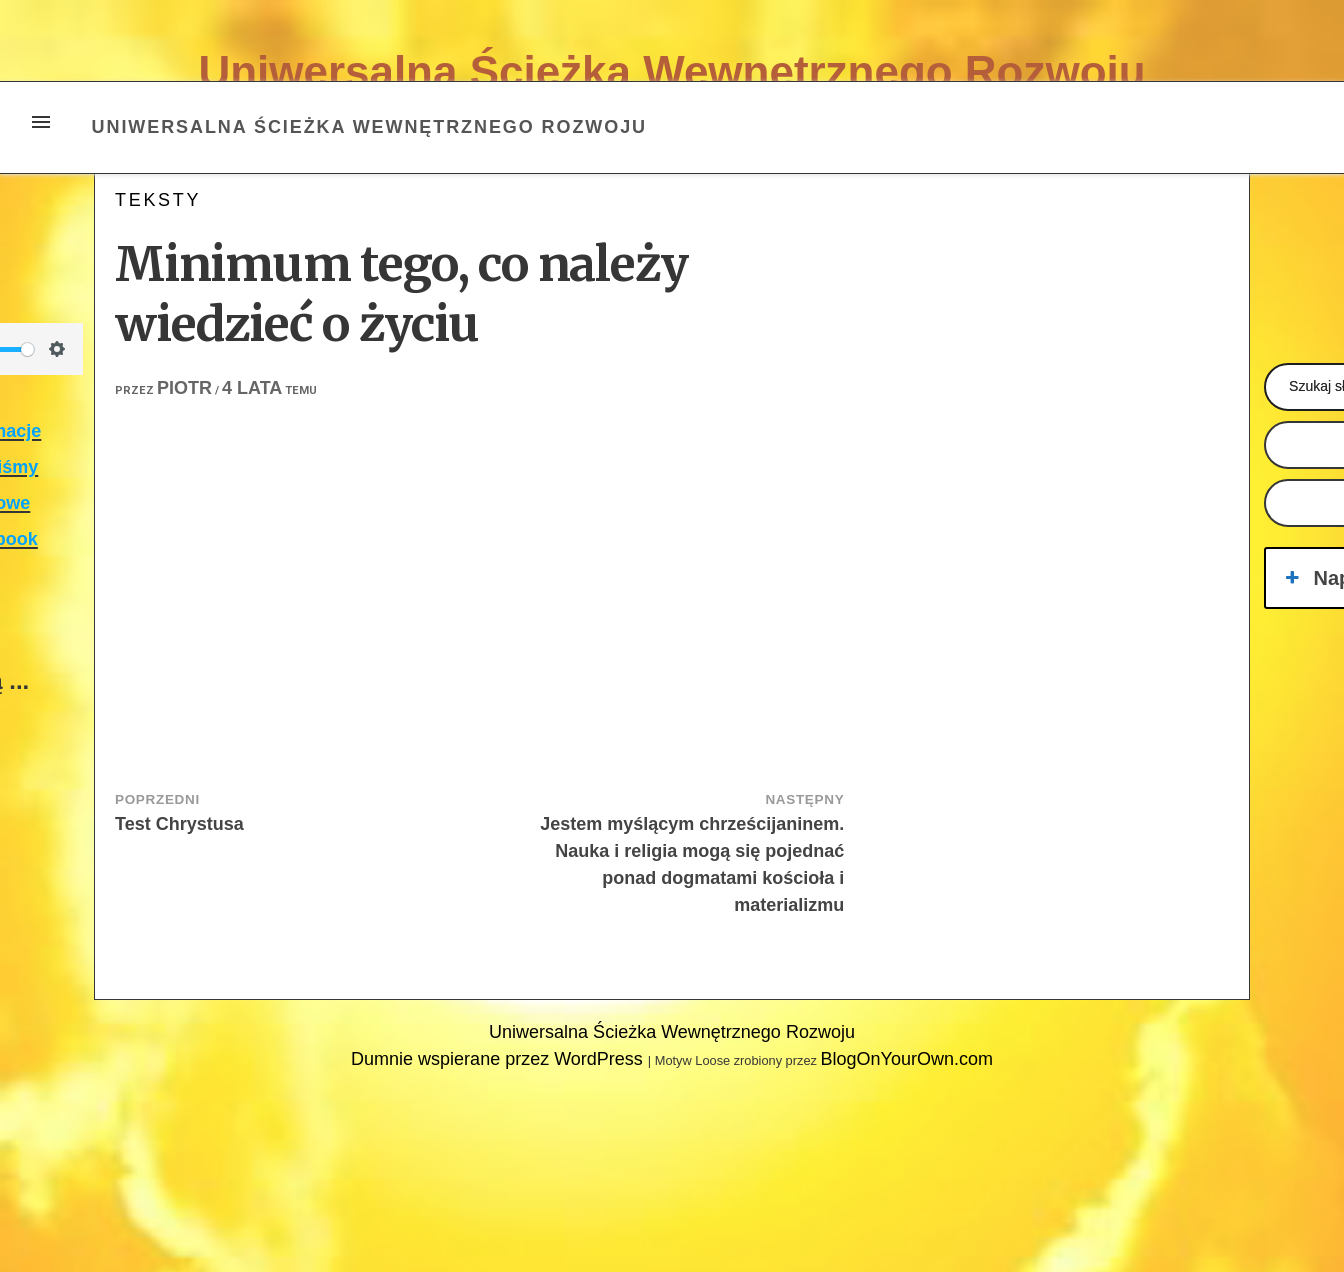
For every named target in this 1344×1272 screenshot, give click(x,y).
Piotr (184, 388)
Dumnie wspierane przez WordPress (499, 1059)
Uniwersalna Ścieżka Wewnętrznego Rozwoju (671, 71)
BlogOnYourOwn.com (906, 1059)
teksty (158, 200)
